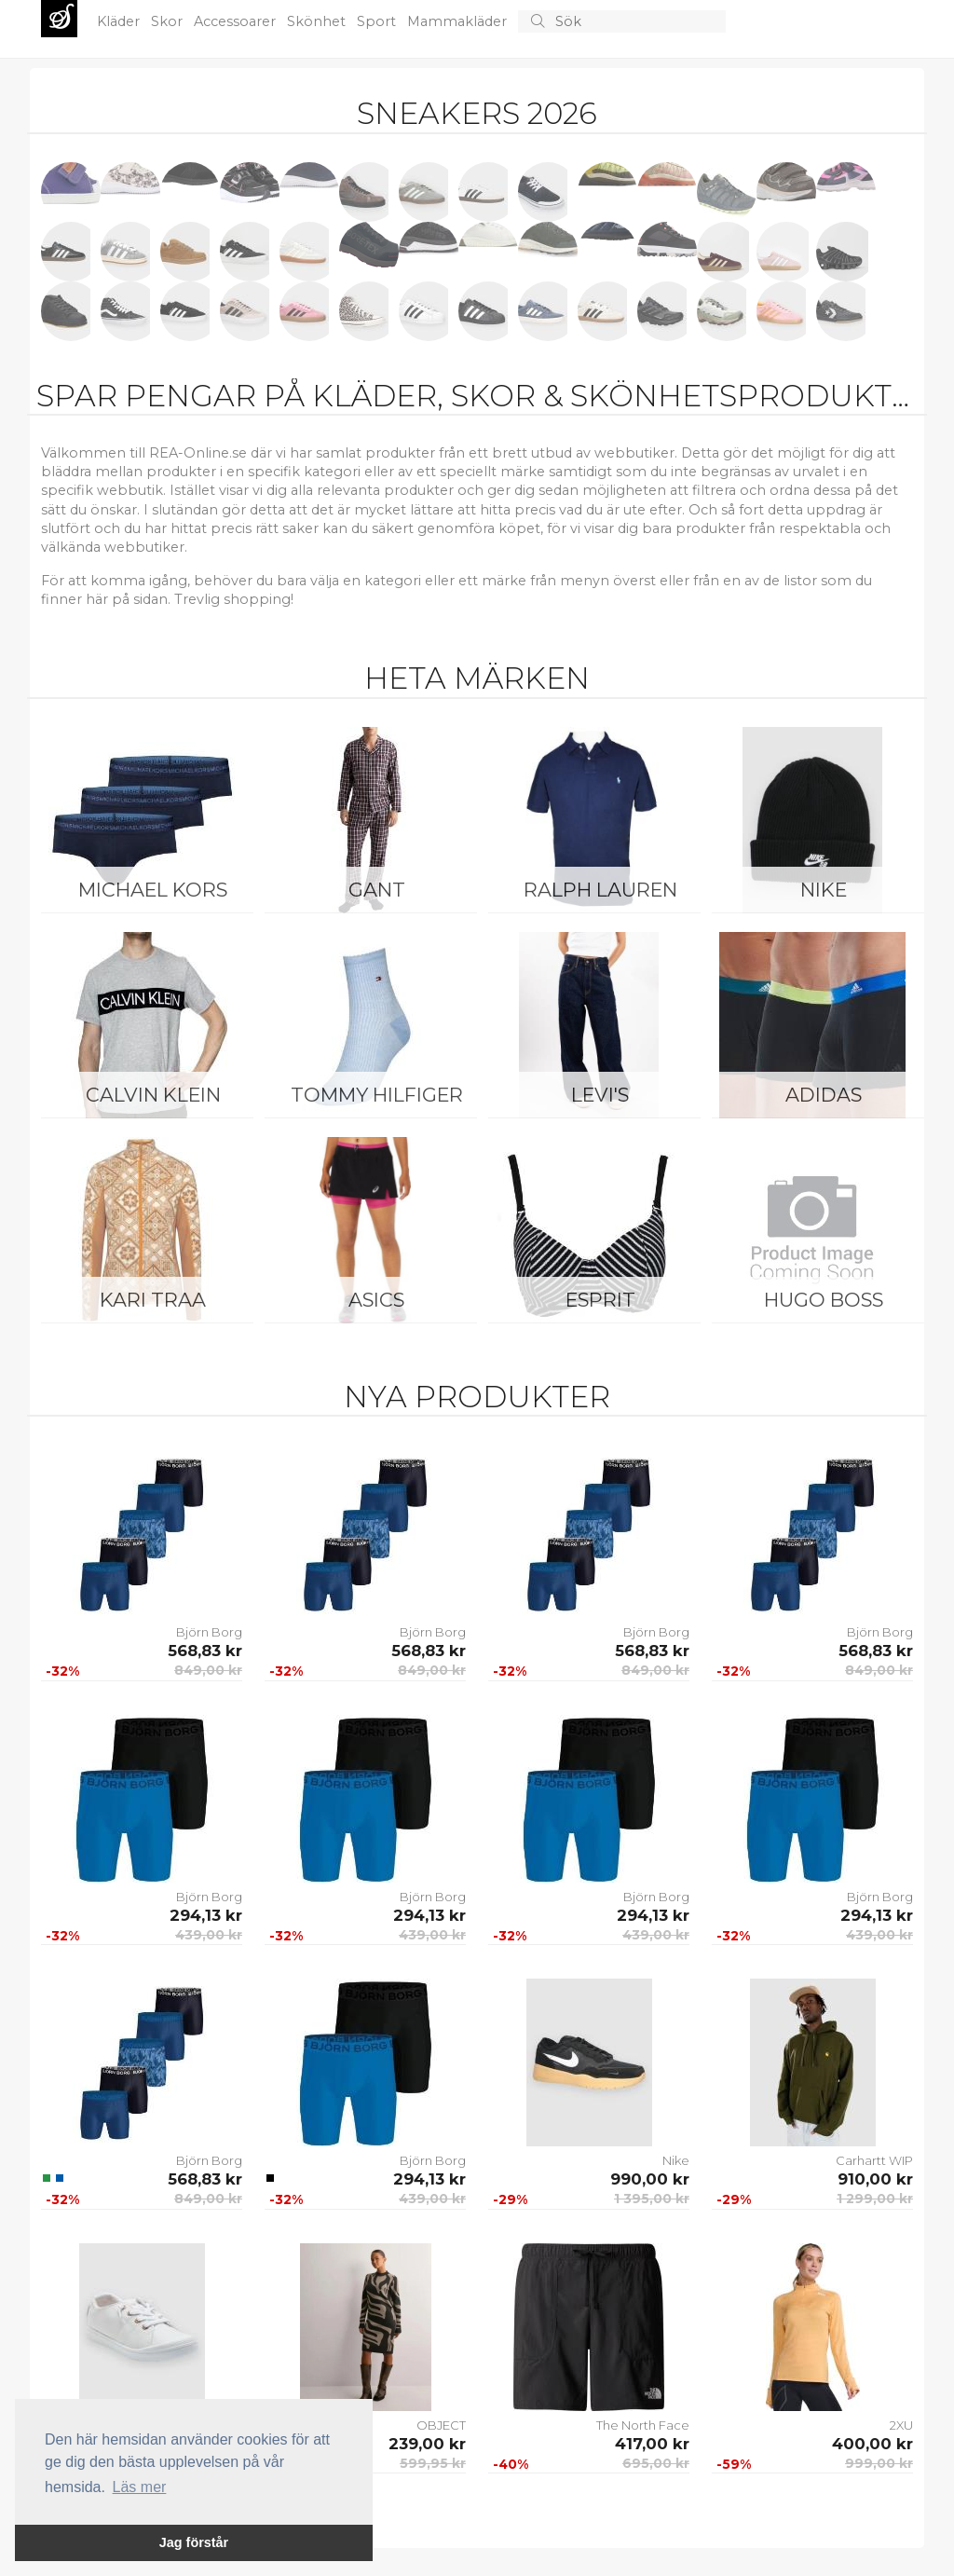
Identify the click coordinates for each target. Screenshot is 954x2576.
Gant (376, 889)
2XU (901, 2425)
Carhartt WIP (874, 2160)
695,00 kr (655, 2463)
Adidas (823, 1094)
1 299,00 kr (875, 2198)
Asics (376, 1299)
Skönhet (318, 21)
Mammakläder (459, 21)
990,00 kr (649, 2179)
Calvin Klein (153, 1094)
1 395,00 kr (651, 2198)
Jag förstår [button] (193, 2542)
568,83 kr (205, 1650)
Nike (823, 889)
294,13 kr (206, 1915)
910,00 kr (875, 2179)
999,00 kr (879, 2463)
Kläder (120, 21)
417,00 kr (652, 2443)
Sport (378, 21)
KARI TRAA (153, 1299)
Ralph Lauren (600, 889)
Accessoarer (236, 21)
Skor (168, 21)
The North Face (642, 2425)
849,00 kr (208, 1670)
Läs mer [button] (140, 2487)
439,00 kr (208, 1934)
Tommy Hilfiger (377, 1094)
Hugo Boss (823, 1299)
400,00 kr (872, 2443)
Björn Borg (209, 1631)
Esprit (600, 1299)
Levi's (600, 1094)
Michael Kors (152, 889)
